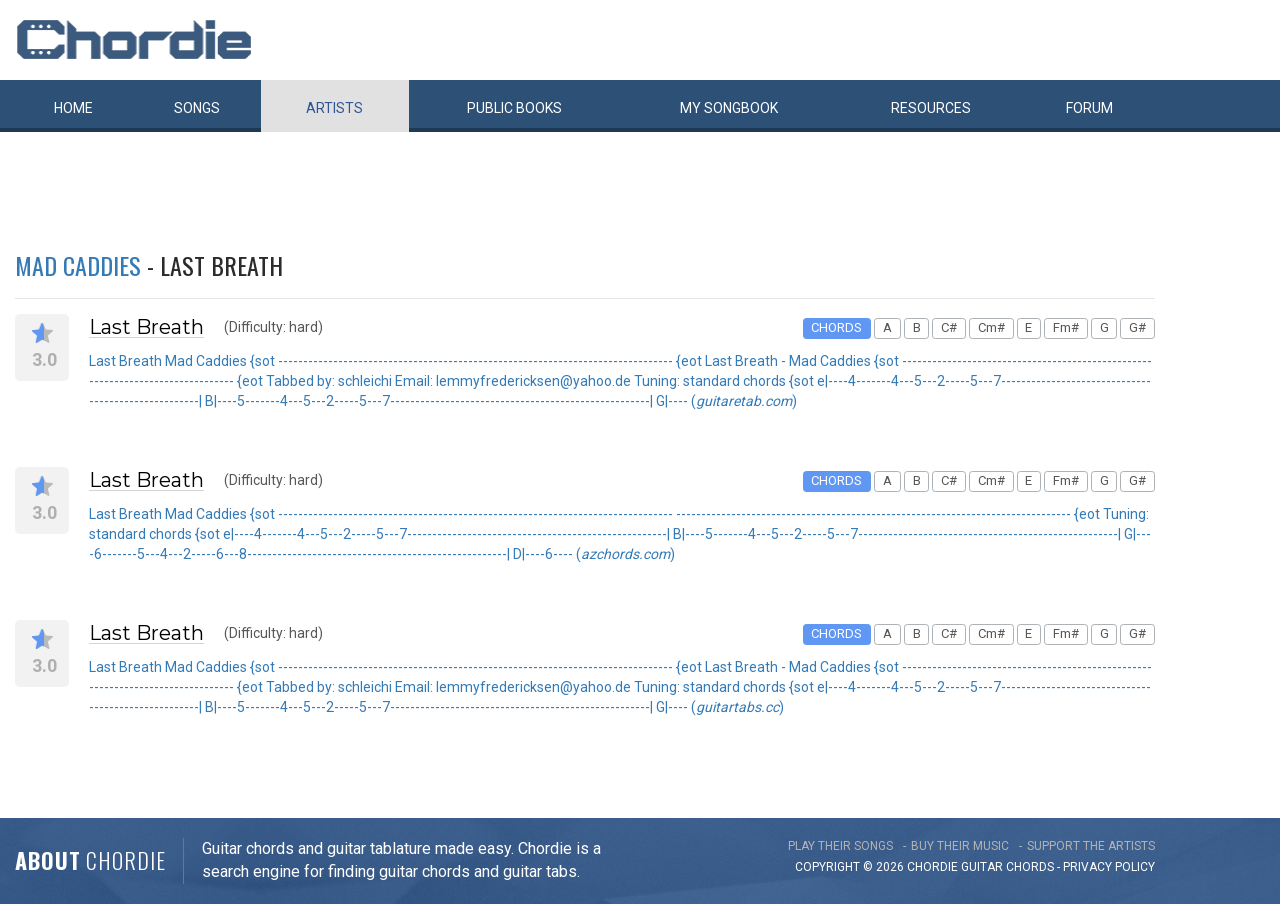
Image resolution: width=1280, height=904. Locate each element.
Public (514, 108)
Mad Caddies (78, 265)
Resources (931, 108)
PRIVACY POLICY (1109, 867)
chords (1030, 867)
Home (73, 108)
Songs (197, 108)
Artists (334, 108)
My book (729, 108)
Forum (1089, 108)
